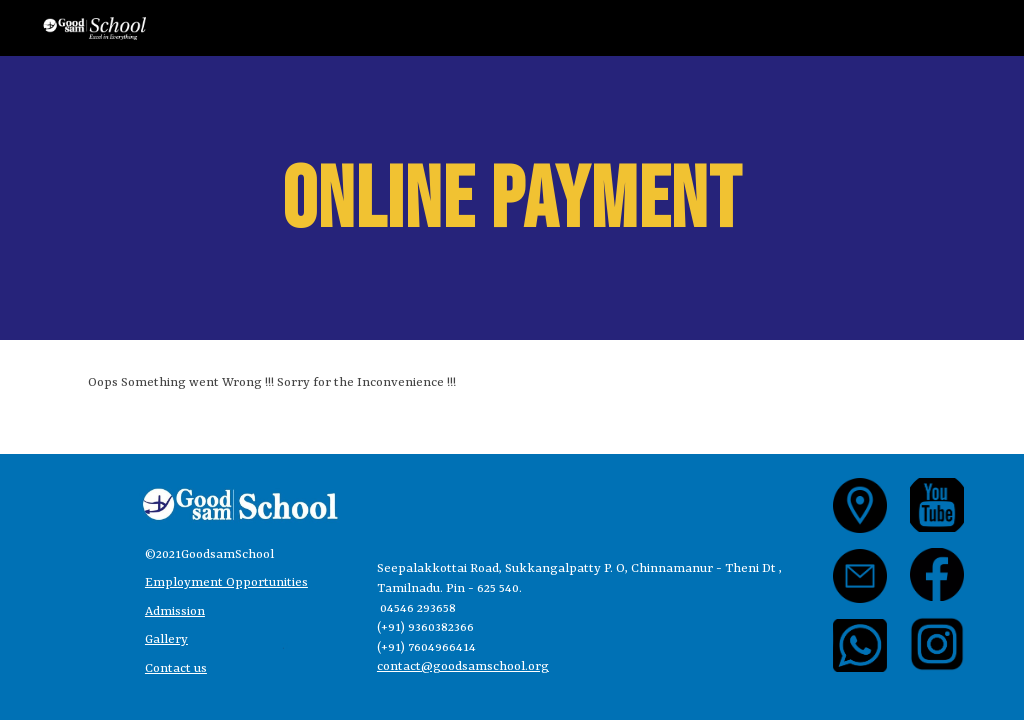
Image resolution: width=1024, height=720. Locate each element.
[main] (512, 198)
